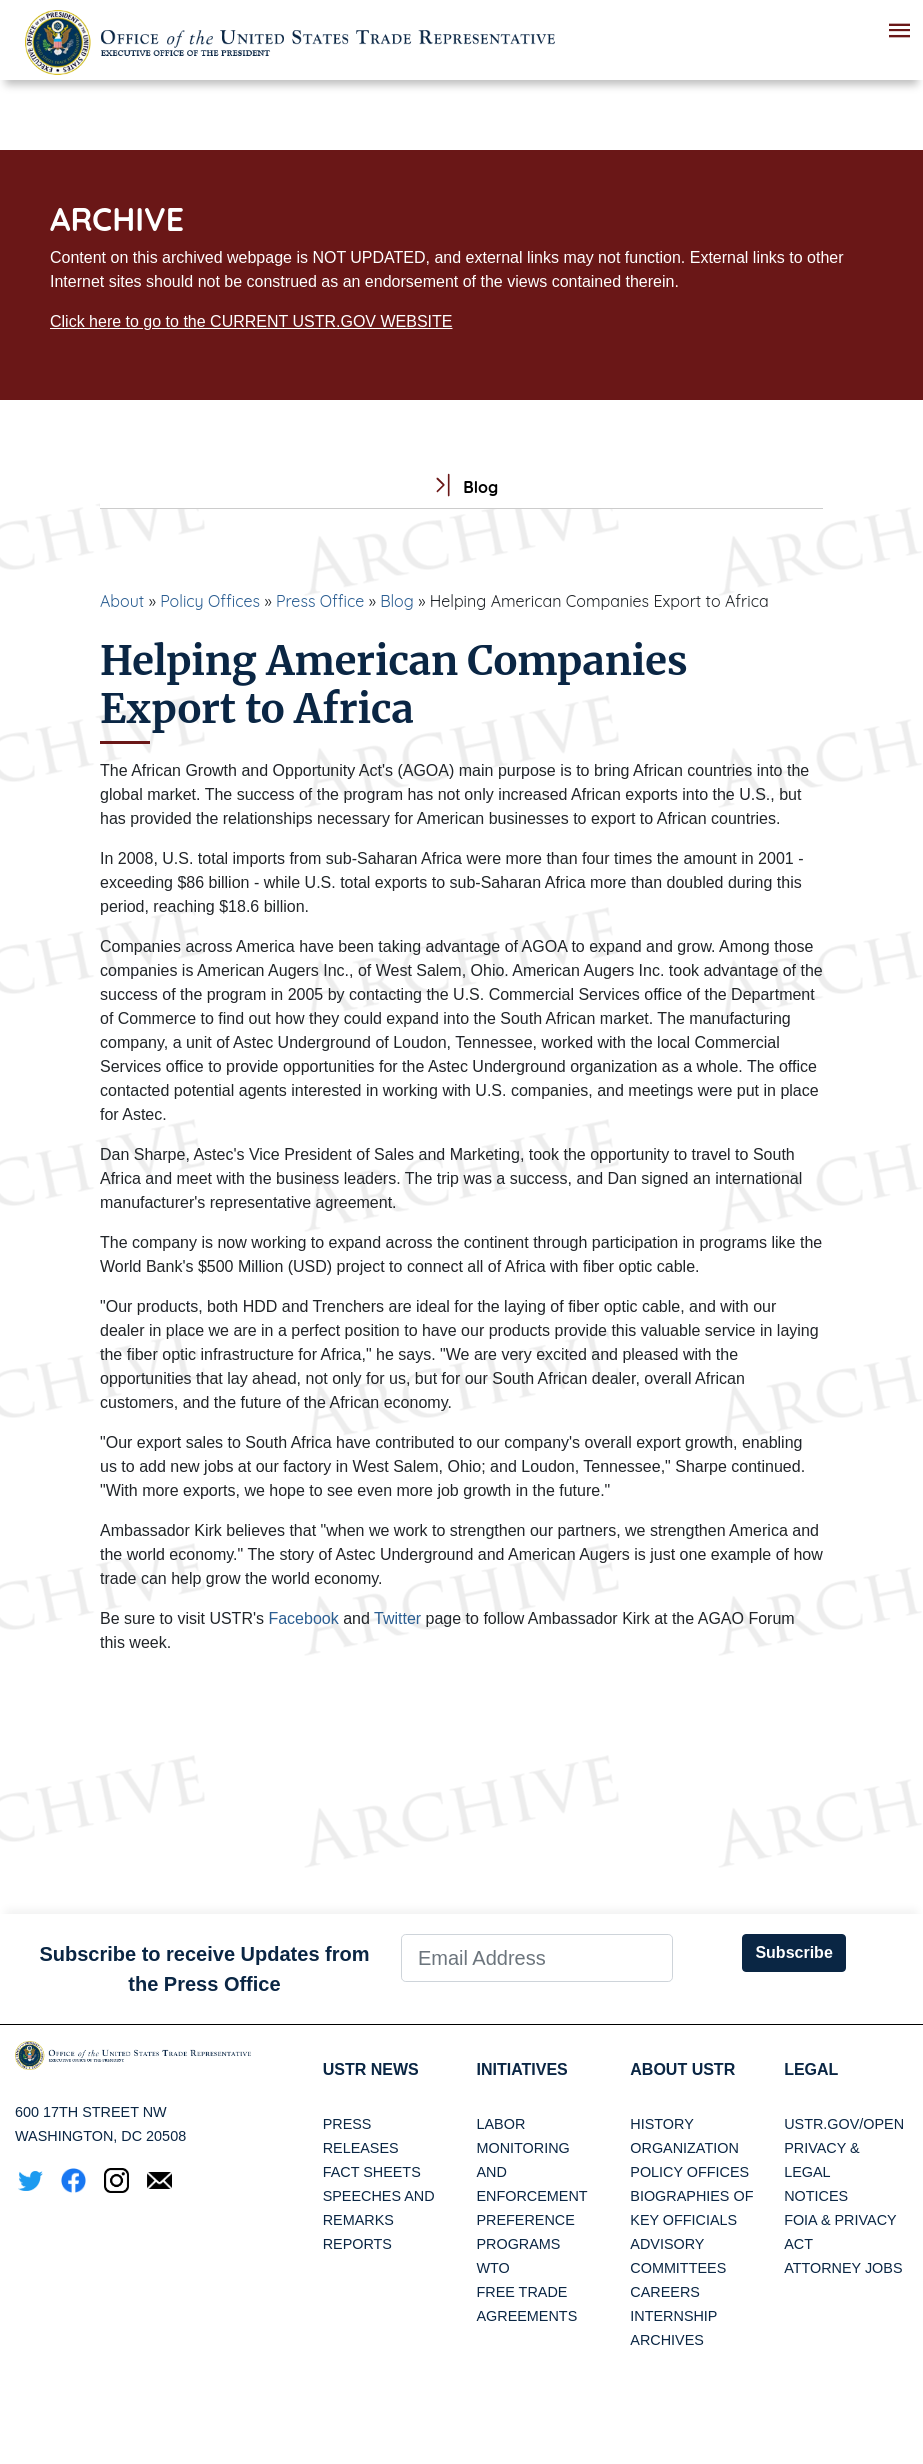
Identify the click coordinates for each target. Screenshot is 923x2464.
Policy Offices (210, 601)
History (661, 2124)
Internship (673, 2316)
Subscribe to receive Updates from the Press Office (204, 1969)
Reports (357, 2244)
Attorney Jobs (843, 2268)
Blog (397, 601)
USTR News (371, 2069)
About (122, 601)
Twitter (397, 1618)
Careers (665, 2292)
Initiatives (521, 2069)
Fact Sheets (372, 2172)
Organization (684, 2148)
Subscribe (793, 1952)
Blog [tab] (461, 487)
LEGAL (811, 2069)
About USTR (682, 2069)
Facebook (303, 1618)
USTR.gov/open (844, 2124)
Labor (500, 2124)
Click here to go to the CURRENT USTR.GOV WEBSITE (251, 321)
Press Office (320, 601)
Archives (667, 2340)
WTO (492, 2268)
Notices (816, 2196)
